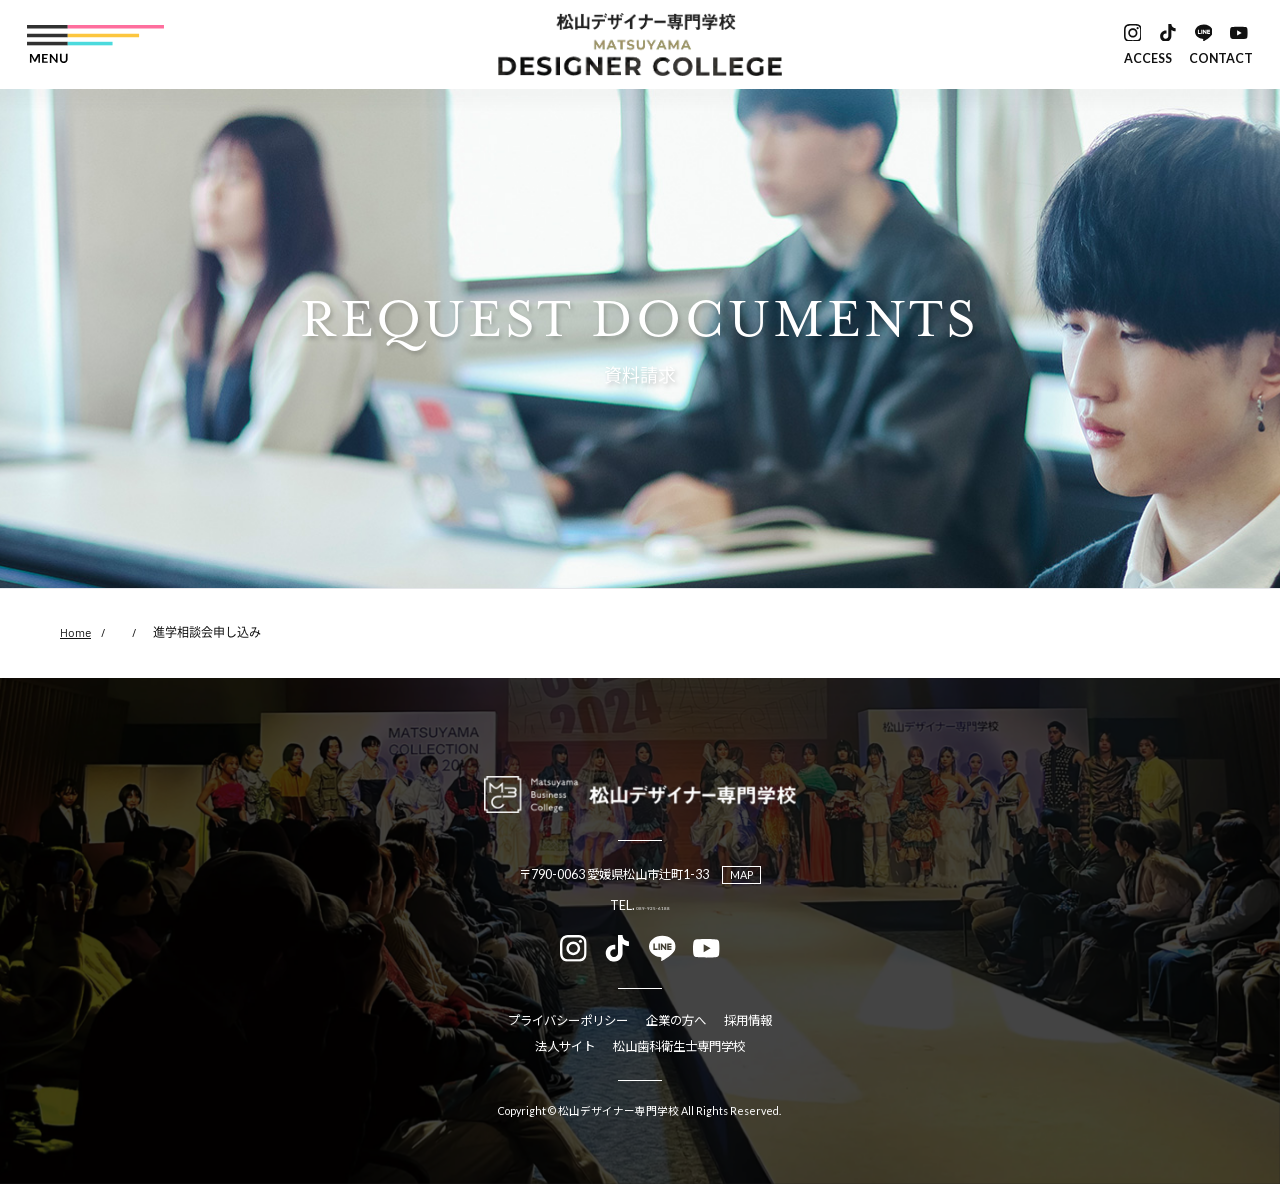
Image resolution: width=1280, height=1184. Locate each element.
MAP (741, 874)
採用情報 (748, 1021)
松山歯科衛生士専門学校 (679, 1047)
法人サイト (565, 1047)
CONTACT (1221, 59)
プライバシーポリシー (568, 1021)
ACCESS (1148, 59)
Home (75, 632)
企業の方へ (676, 1021)
